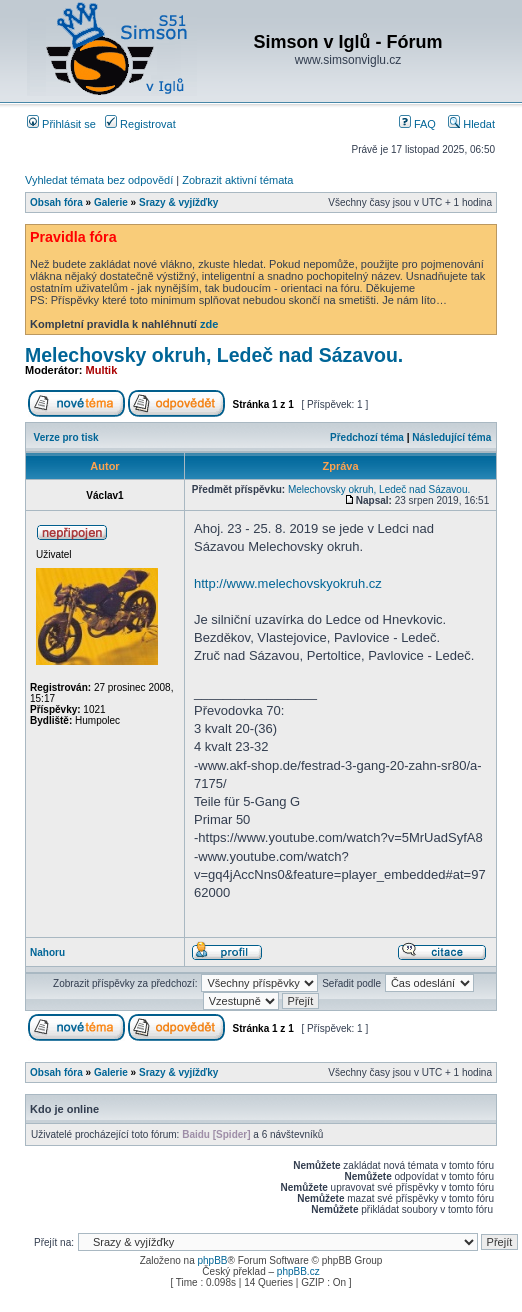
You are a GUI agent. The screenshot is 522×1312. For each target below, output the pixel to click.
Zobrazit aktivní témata (237, 180)
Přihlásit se (61, 124)
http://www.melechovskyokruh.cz (288, 583)
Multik (102, 370)
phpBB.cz (298, 1271)
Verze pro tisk (66, 437)
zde (209, 324)
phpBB (212, 1260)
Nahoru (47, 952)
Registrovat (140, 124)
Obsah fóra (56, 202)
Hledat (471, 124)
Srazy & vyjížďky (178, 202)
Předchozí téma (367, 437)
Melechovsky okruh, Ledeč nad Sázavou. (214, 355)
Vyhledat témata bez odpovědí (99, 180)
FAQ (417, 124)
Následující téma (451, 437)
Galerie (111, 202)
